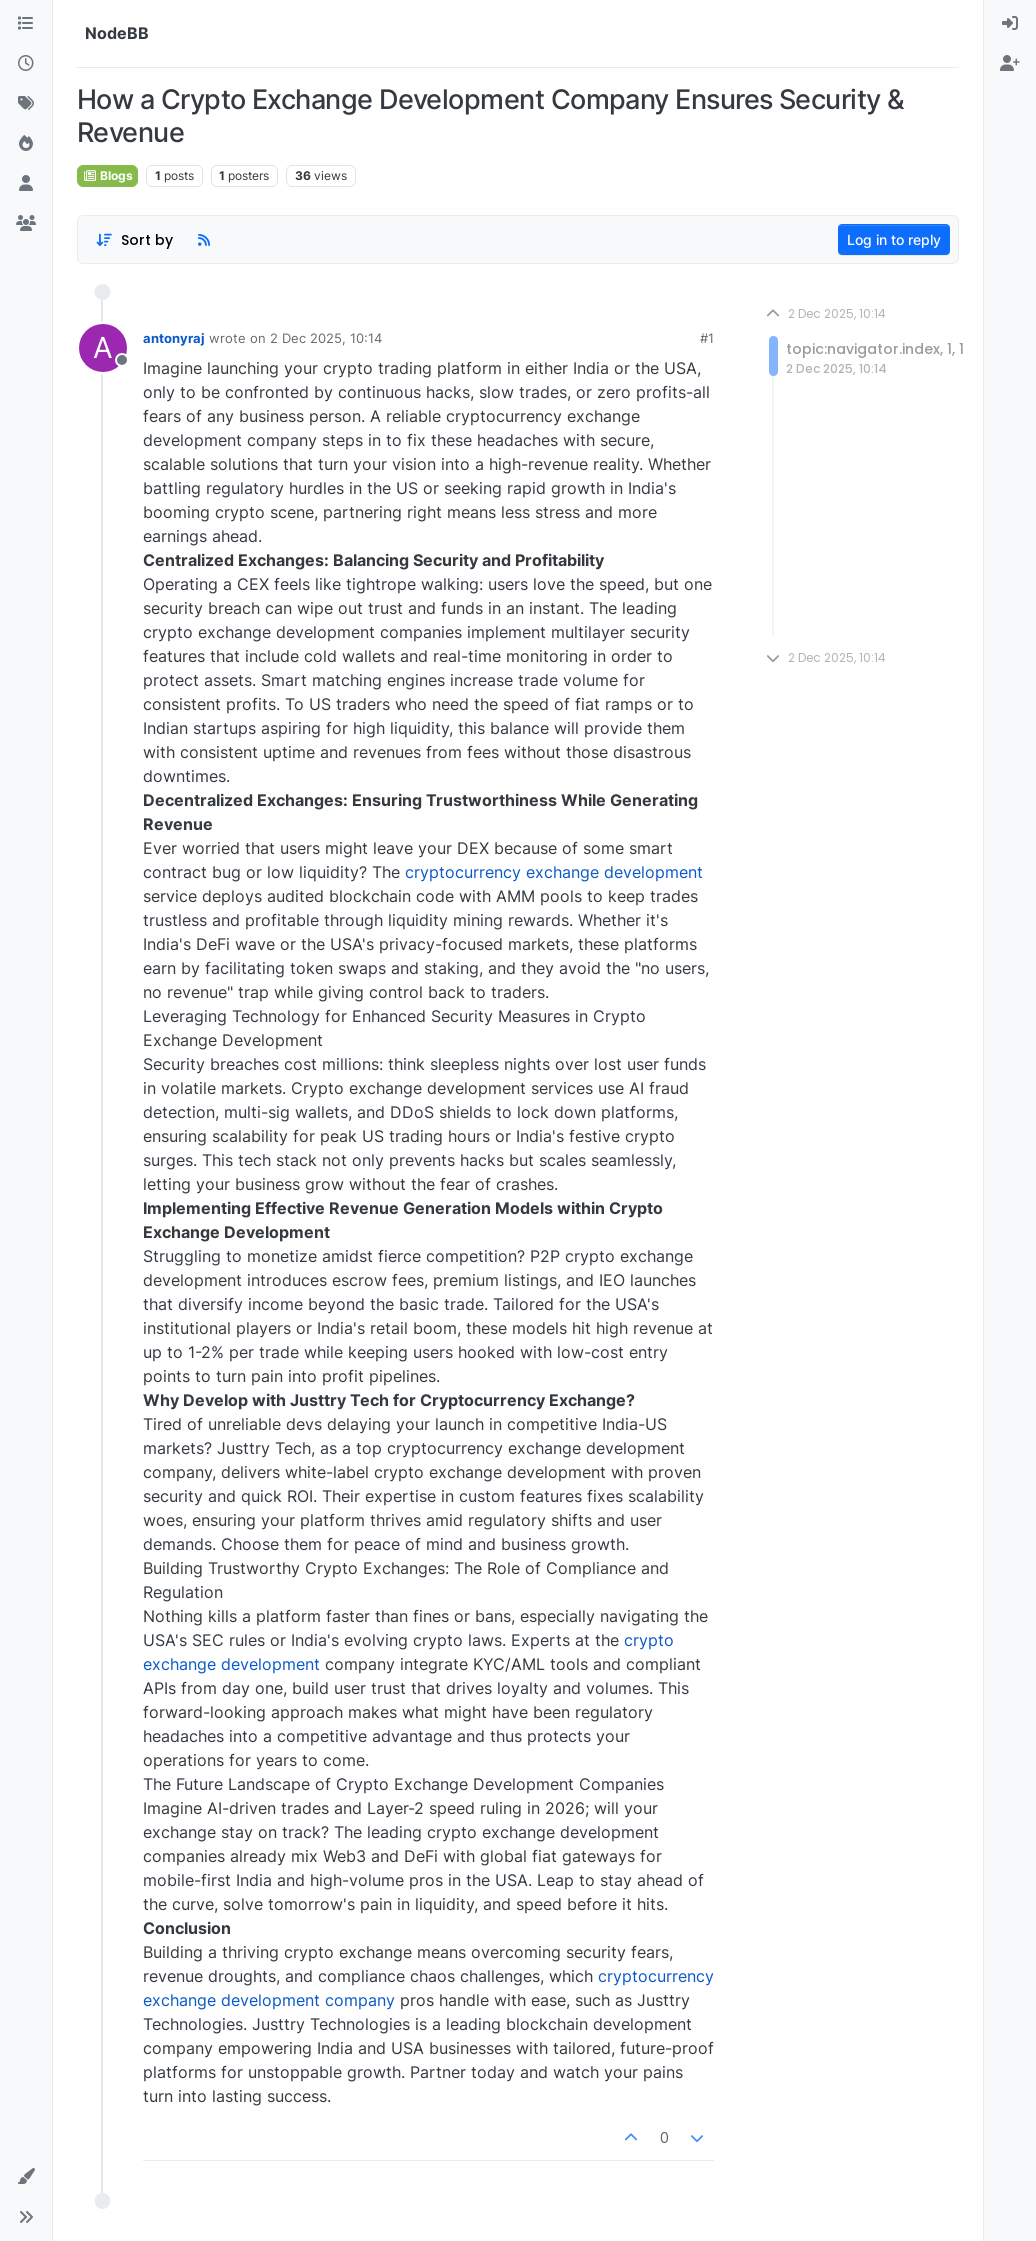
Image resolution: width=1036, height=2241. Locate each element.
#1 (707, 338)
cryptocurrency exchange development (554, 872)
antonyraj (174, 338)
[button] (26, 2177)
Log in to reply (894, 239)
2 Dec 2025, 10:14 (326, 338)
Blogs (107, 175)
